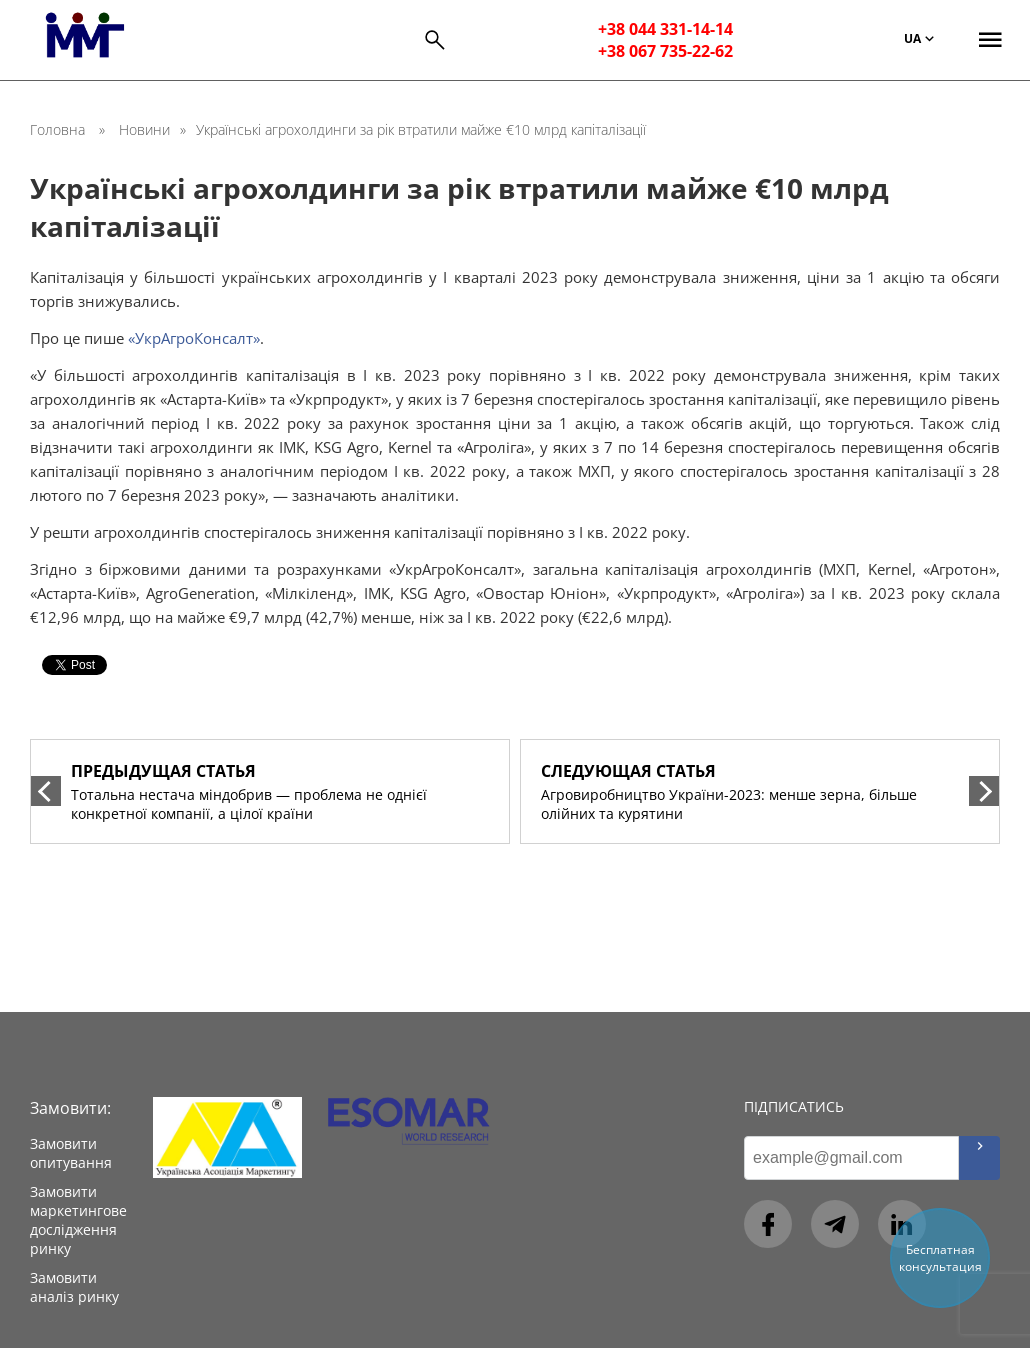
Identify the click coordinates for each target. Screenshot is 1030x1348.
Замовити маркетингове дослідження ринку (78, 1220)
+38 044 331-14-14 (665, 29)
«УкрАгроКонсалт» (194, 338)
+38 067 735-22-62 (665, 51)
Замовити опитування (71, 1153)
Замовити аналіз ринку (74, 1287)
